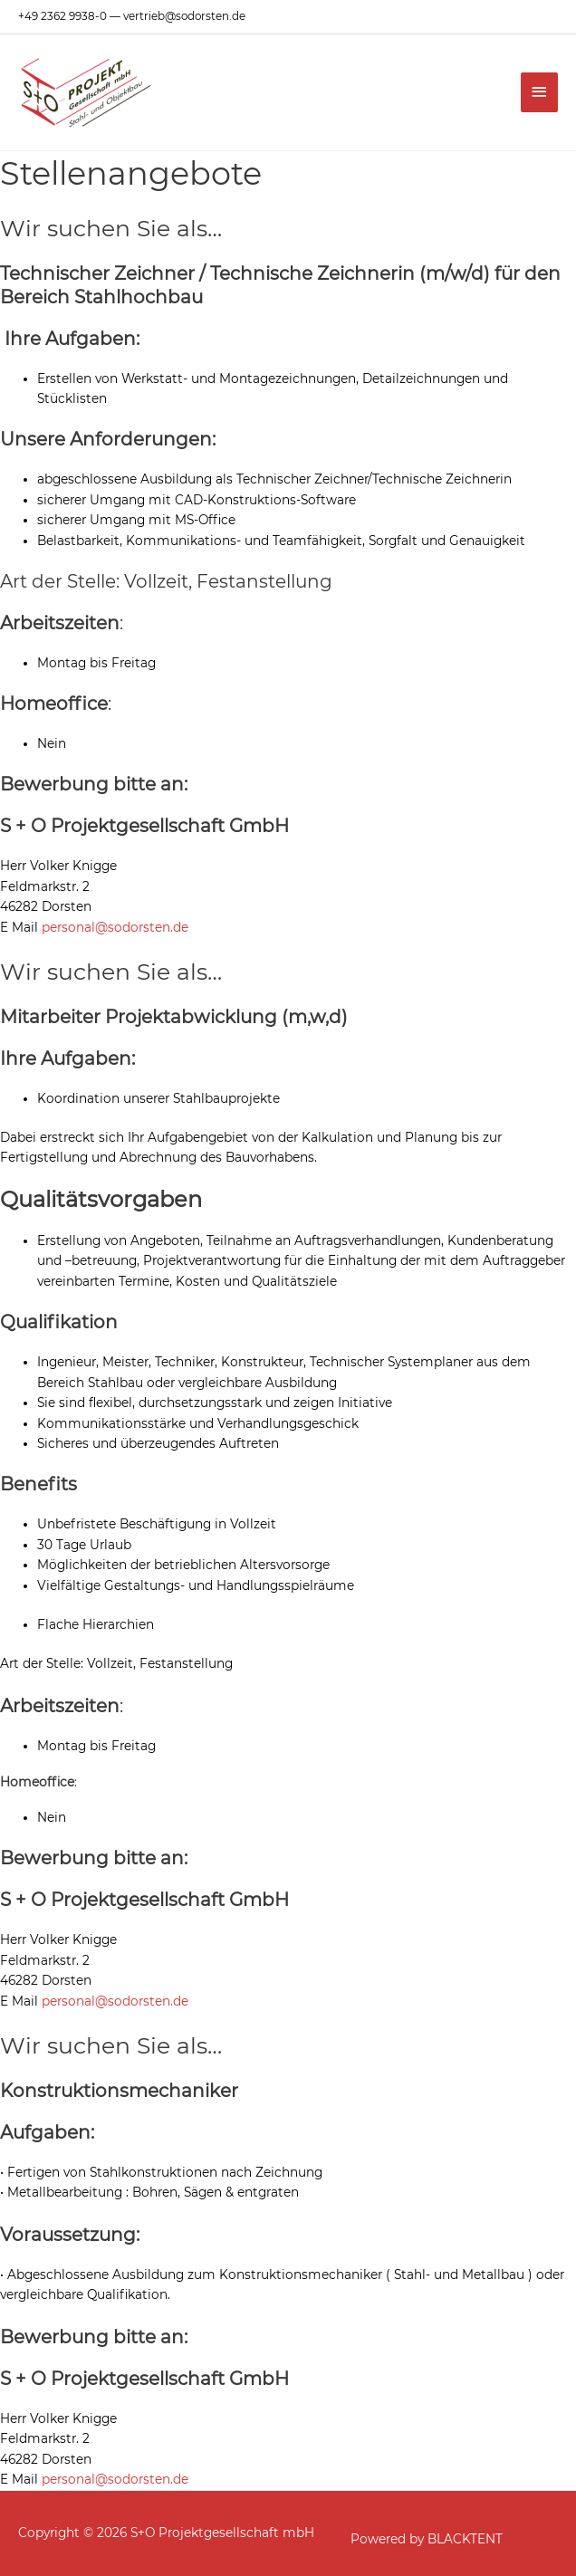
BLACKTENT (465, 2539)
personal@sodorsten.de (115, 927)
